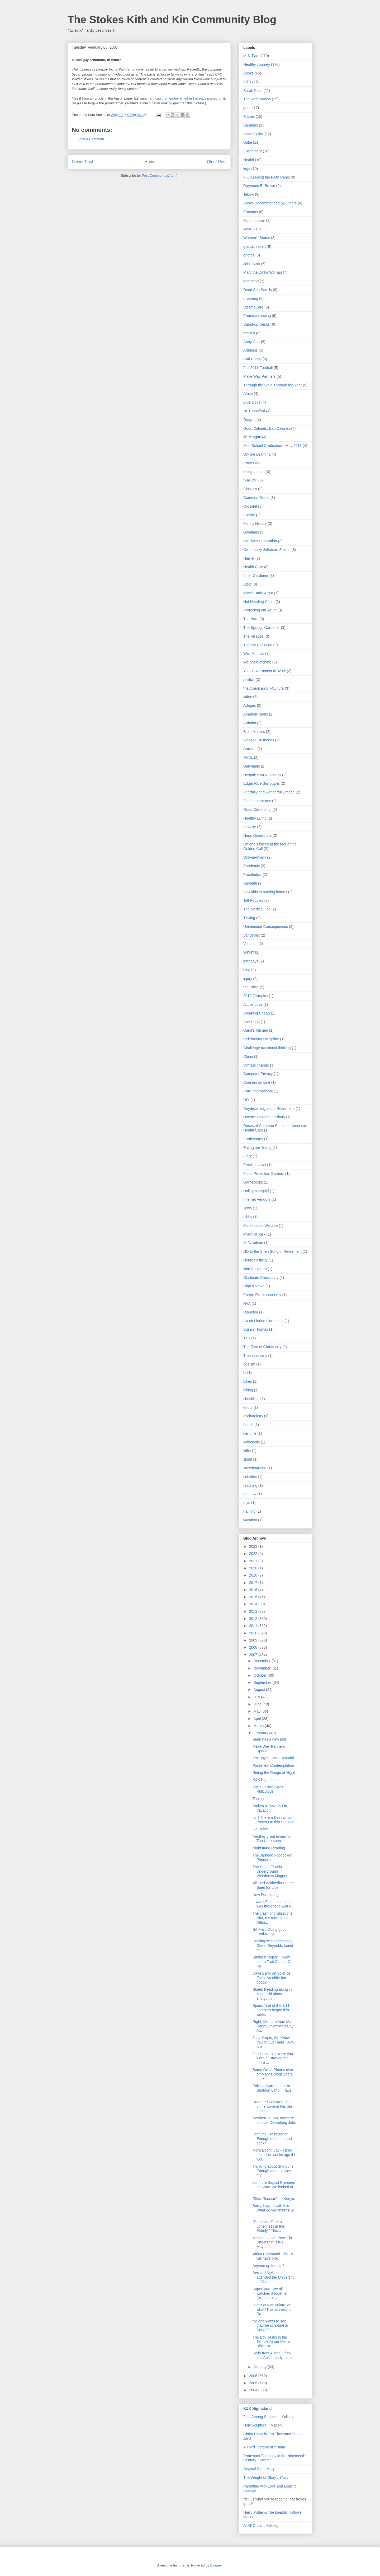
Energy (249, 515)
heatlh (248, 1425)
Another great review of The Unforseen (272, 1838)
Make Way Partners (259, 376)
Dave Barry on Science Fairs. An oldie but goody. (271, 1977)
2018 (253, 1575)
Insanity (249, 827)
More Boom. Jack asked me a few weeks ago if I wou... (274, 2154)
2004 (253, 2390)
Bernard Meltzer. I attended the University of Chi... (273, 2277)
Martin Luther (254, 220)
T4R (246, 1338)
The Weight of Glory (259, 2477)
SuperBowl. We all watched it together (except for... (270, 2293)
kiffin (247, 1450)
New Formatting (266, 1894)
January (260, 2367)
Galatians (251, 532)
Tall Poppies (253, 900)
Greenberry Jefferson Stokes (267, 550)
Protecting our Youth (260, 610)
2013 (253, 1611)
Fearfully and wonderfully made (269, 792)
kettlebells (251, 1442)
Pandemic (251, 866)
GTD (247, 82)
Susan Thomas (255, 1329)
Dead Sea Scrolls (257, 290)
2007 (253, 1655)
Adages (249, 705)
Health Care (253, 567)
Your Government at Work (264, 671)
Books (248, 73)
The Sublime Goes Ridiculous (268, 1789)
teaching (250, 1485)
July (257, 1697)
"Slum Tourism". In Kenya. (274, 2198)
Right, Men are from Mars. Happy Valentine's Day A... (274, 2026)
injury (247, 978)
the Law (249, 1494)
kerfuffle (249, 1433)
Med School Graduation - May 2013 (272, 445)
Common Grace (256, 497)
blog (246, 970)
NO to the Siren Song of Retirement (272, 1251)
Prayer (248, 463)
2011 (253, 1626)
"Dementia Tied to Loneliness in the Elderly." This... (268, 2226)
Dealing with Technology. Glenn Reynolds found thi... (273, 1945)
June (257, 1704)
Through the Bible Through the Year (272, 385)
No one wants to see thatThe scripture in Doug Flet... (270, 2325)
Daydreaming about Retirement (269, 1108)
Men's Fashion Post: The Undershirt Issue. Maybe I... (273, 2242)
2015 (253, 1597)
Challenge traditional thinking (267, 1048)
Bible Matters (254, 732)
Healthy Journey (256, 64)
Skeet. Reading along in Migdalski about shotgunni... (272, 1993)
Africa (248, 393)
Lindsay (249, 2491)
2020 (253, 1568)
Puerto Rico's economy (262, 1295)
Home (150, 162)
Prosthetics (252, 874)
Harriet (248, 558)
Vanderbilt (251, 935)
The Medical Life (256, 909)
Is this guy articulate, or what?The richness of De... (272, 2309)
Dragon (249, 420)
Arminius (250, 350)
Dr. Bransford (254, 411)
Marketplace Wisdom (260, 1225)
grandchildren (254, 246)
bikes (247, 1381)
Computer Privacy (258, 1074)
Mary (271, 2469)
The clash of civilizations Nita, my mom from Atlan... (272, 1917)
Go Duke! (260, 1829)
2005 (253, 2383)
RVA (247, 1303)
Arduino (249, 723)
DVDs (248, 757)
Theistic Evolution (257, 645)
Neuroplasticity (255, 1260)
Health (248, 160)
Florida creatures (257, 801)
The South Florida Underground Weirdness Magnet (270, 1871)
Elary (247, 1156)
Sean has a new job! (269, 1739)
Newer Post (82, 162)
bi (244, 1373)
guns (247, 108)
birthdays (250, 961)
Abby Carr (251, 342)
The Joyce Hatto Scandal (273, 1758)
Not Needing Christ (258, 602)
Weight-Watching (257, 662)
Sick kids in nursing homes (265, 892)
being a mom (254, 472)
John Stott (251, 264)
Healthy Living (255, 818)
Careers (249, 749)
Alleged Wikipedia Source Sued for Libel (274, 1885)
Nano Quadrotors (257, 835)
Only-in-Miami (254, 857)
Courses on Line (256, 1082)
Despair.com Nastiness (262, 775)
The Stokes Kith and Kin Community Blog (172, 19)
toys (246, 1502)
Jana (247, 2438)
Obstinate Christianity (260, 1277)
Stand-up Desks (256, 324)
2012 (253, 1618)
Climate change (256, 1065)
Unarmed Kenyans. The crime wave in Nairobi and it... (272, 2106)
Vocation (250, 944)
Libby (247, 1217)
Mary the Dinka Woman (262, 272)
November (262, 1668)
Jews (247, 1208)
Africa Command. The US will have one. (273, 2256)
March (259, 1726)
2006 (253, 2376)
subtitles (250, 1477)
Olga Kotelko (253, 1286)
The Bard (251, 619)
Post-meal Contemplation (273, 1765)
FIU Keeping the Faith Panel (266, 177)
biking (248, 1390)
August (259, 1689)
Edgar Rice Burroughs (261, 783)
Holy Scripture (255, 2425)
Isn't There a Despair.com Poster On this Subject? (274, 1819)
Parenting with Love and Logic (268, 2486)
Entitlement (252, 151)
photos (248, 255)
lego (246, 168)
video (247, 697)
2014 (253, 1604)
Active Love (252, 1004)
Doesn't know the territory (264, 1117)
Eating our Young (257, 1148)
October (260, 1675)
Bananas (250, 125)
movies (249, 333)
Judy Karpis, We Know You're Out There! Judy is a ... (273, 2042)
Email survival (254, 1165)
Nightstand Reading (269, 1848)
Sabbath (250, 883)
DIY (246, 1100)
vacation (250, 1520)
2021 (253, 1561)
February (261, 1733)
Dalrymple (251, 766)
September (262, 1682)
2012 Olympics (255, 996)
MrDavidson (253, 1243)
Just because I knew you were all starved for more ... (273, 2058)
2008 (253, 1647)
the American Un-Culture (263, 688)
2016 (253, 1590)
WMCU (249, 229)
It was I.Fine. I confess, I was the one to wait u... (273, 1904)
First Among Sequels (260, 2417)
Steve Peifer (253, 134)
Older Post (216, 162)
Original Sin (252, 2469)
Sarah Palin (252, 90)
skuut (247, 1459)
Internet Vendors (256, 1199)
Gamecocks (253, 1182)
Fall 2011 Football (258, 368)
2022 (253, 1553)
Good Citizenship (257, 809)
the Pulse (251, 987)
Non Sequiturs (255, 1269)
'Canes (249, 116)
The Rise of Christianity (262, 1347)
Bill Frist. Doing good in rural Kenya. (272, 1931)
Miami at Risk (254, 1234)
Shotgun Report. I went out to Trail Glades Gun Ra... (273, 1961)
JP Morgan (252, 437)
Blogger (216, 2565)
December (262, 1661)
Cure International (258, 1091)
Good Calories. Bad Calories (266, 428)
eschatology (253, 1416)
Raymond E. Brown (259, 186)
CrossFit (250, 506)
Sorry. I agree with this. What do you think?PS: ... (273, 2210)
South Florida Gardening (263, 1321)
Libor (247, 584)
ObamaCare (253, 307)
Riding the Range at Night (274, 1772)
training (249, 1511)
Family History (255, 523)
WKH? (248, 952)
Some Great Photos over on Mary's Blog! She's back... (273, 2074)
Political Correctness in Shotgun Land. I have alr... (272, 2090)
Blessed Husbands (258, 740)
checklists (251, 1399)
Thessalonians (255, 1355)
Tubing (258, 1799)
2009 (253, 1640)
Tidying (249, 918)
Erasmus (250, 212)
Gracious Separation (260, 541)
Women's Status (256, 238)
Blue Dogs (251, 402)
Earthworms (253, 1139)
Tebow (248, 194)
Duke (247, 142)
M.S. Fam (251, 56)
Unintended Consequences (265, 926)
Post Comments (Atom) (159, 175)
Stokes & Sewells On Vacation (270, 1808)
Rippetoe (250, 1312)
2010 (253, 1633)
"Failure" (250, 480)
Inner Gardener (255, 575)
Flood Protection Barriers (263, 1173)
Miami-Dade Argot (258, 593)
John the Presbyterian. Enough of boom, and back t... (272, 2138)
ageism (249, 1364)
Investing (250, 298)
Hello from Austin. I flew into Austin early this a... (274, 2355)
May (257, 1711)
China (248, 1056)
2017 (253, 1583)
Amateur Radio (255, 714)
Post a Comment (91, 139)
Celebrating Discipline (261, 1039)
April (257, 1719)
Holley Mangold (256, 1191)
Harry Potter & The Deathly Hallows (272, 2512)
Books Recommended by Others (270, 203)
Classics (250, 489)
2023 (253, 1546)
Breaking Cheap (256, 1013)
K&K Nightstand (266, 1780)
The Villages (253, 636)
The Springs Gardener (261, 627)
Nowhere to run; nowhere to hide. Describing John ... (274, 2122)
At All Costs (252, 2525)
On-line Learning (257, 454)
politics (249, 679)
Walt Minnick (253, 653)
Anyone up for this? (268, 2266)
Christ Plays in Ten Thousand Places (273, 2434)
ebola (247, 1407)
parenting (251, 281)
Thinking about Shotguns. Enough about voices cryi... (273, 2170)
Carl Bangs (252, 359)
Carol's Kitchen (255, 1030)
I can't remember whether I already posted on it (189, 98)
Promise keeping (257, 316)
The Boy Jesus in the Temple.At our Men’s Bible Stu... (271, 2341)
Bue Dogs (251, 1022)
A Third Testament (258, 2447)
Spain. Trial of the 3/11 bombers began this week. (271, 2010)
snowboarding (254, 1468)
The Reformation (257, 99)
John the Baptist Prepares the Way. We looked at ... (274, 2187)
